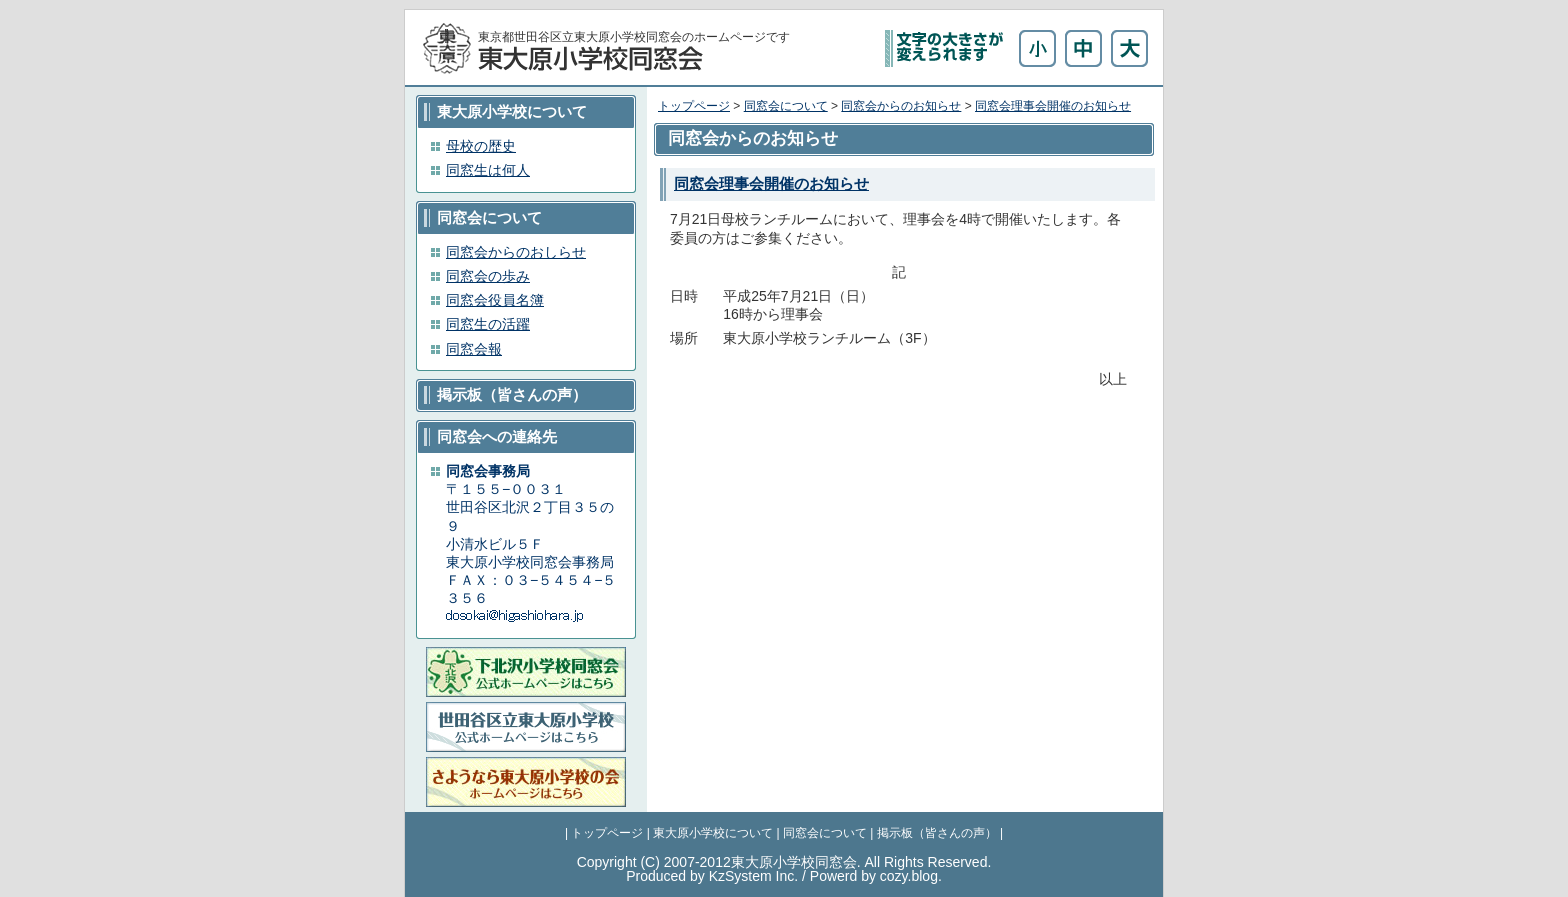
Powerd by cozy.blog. (876, 876)
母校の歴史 (481, 146)
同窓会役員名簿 (495, 300)
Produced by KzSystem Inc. (712, 876)
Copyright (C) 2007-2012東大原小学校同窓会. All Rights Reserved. (784, 862)
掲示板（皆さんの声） (937, 833)
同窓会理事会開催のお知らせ (1053, 106)
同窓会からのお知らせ (901, 106)
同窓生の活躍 (488, 324)
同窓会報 (474, 349)
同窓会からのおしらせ (516, 252)
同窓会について (786, 106)
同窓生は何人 (488, 170)
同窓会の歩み (488, 276)
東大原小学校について (713, 833)
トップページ (694, 106)
